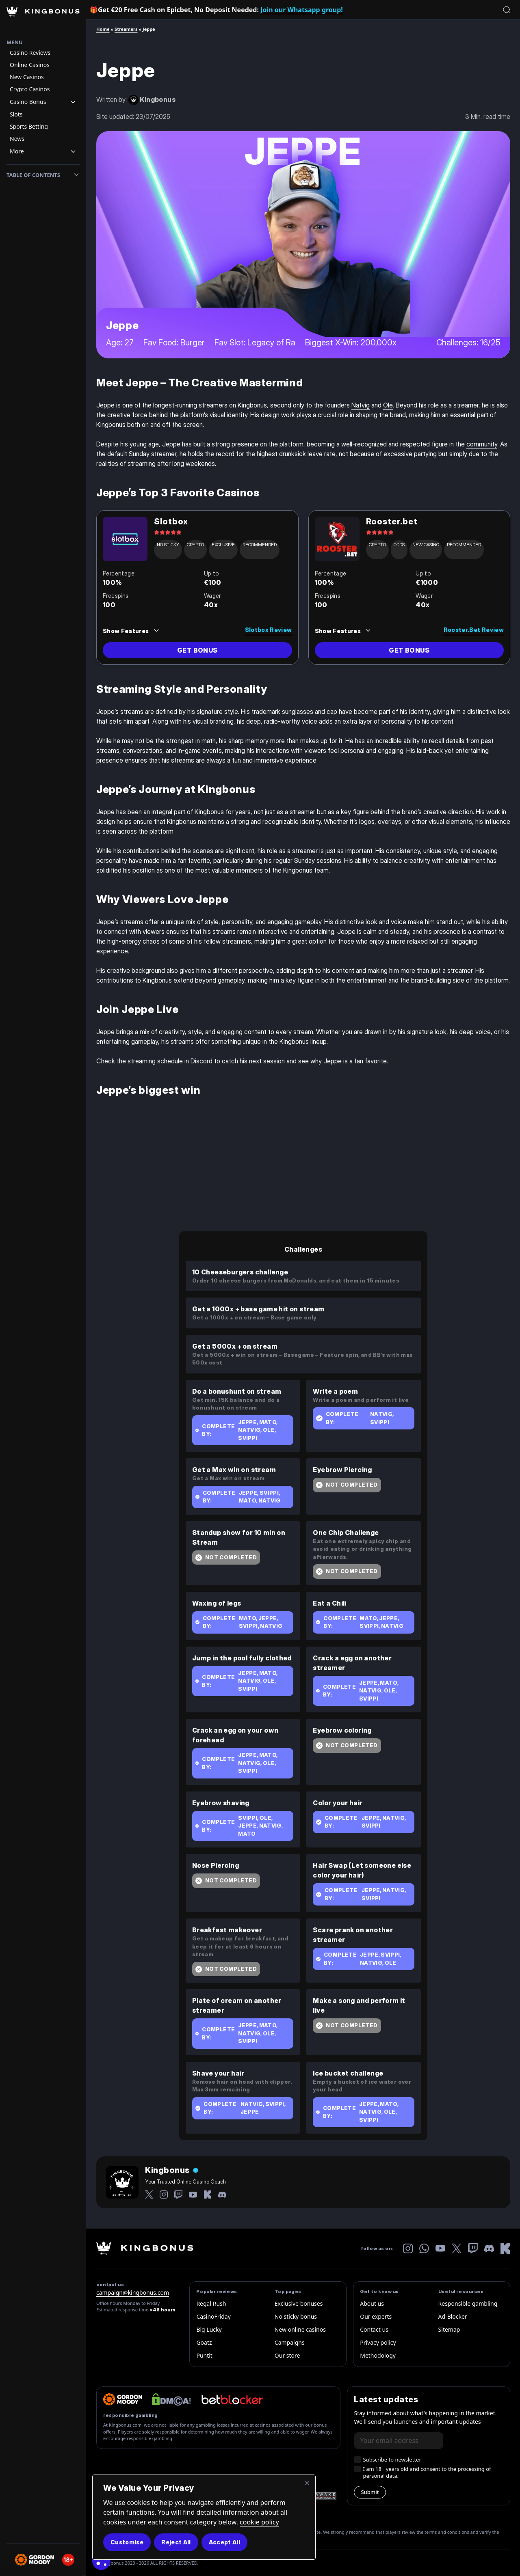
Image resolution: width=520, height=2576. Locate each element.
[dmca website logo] (171, 2399)
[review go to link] (197, 650)
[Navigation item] (43, 53)
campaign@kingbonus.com (132, 2292)
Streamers (126, 29)
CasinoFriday (213, 2316)
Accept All (224, 2542)
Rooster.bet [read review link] (392, 521)
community (481, 444)
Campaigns (290, 2342)
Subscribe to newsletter (392, 2459)
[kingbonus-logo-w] (144, 2248)
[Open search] (506, 9)
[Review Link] (125, 539)
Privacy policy (378, 2342)
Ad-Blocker (452, 2316)
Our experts (376, 2316)
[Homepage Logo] (43, 19)
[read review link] (246, 628)
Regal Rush (211, 2303)
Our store (287, 2355)
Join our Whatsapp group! (301, 9)
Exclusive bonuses (299, 2303)
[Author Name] (171, 2170)
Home (103, 29)
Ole (388, 405)
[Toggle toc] (76, 175)
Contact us (374, 2329)
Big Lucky (208, 2329)
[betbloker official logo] (232, 2399)
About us (372, 2303)
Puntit (204, 2355)
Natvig (360, 405)
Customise (126, 2542)
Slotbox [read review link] (171, 521)
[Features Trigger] (131, 631)
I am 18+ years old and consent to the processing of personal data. (427, 2472)
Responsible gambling (468, 2303)
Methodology (378, 2355)
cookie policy (259, 2522)
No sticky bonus (296, 2316)
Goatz (204, 2342)
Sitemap (449, 2329)
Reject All (176, 2542)
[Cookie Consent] (101, 2561)
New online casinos (300, 2329)
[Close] (307, 2483)
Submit (370, 2492)
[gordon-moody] (122, 2399)
